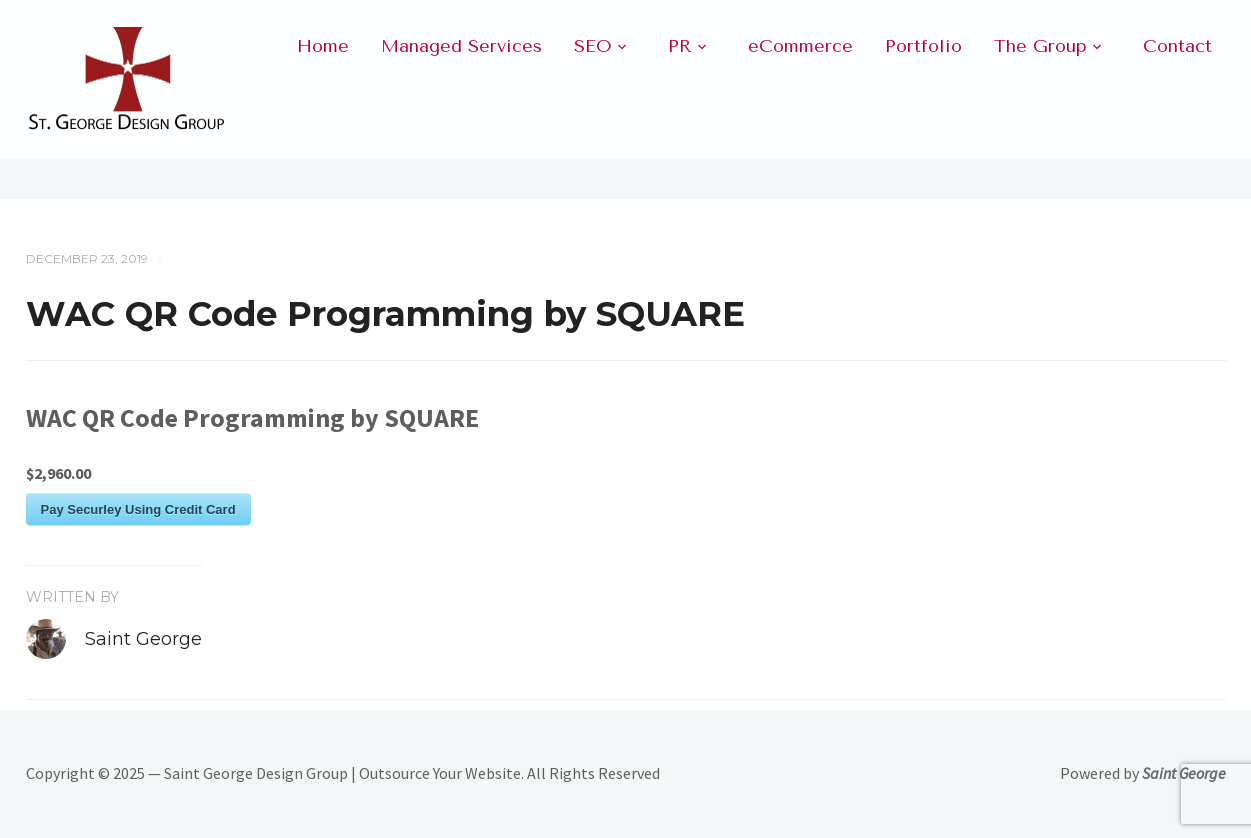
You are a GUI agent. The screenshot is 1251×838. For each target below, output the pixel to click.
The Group (1040, 46)
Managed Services (461, 46)
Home (323, 46)
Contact (1177, 46)
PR (680, 46)
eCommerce (800, 46)
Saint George (143, 639)
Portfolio (923, 46)
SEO (593, 46)
